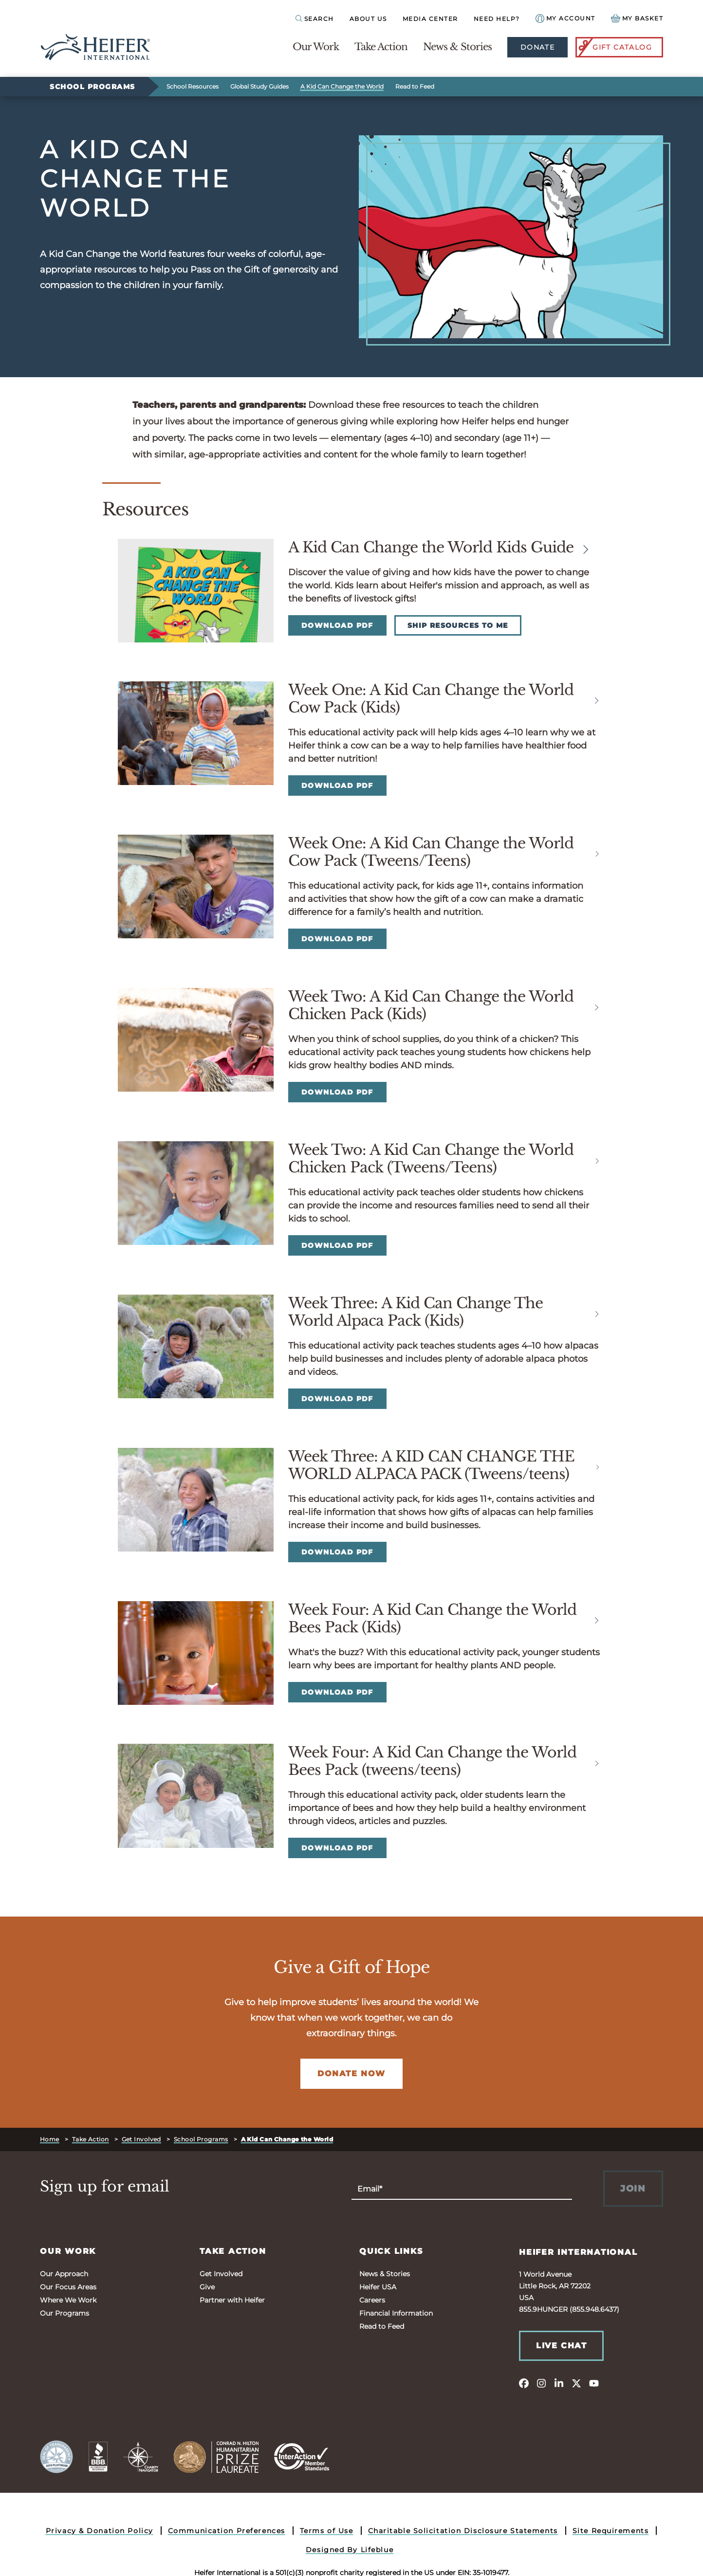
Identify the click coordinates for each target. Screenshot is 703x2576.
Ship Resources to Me (457, 625)
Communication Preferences (226, 2530)
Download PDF (337, 625)
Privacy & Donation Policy (99, 2530)
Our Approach (64, 2273)
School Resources (192, 86)
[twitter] (576, 2382)
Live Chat (561, 2345)
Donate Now (351, 2073)
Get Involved (141, 2139)
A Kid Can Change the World (342, 86)
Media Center (430, 18)
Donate (537, 47)
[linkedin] (559, 2382)
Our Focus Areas (68, 2287)
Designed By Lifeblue (349, 2549)
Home (49, 2139)
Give (207, 2287)
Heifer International (578, 2252)
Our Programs (64, 2313)
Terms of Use (326, 2530)
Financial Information (396, 2313)
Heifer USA (377, 2287)
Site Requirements (611, 2530)
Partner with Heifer (232, 2300)
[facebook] (524, 2382)
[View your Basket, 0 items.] (637, 18)
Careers (372, 2300)
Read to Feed (414, 86)
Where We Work (68, 2300)
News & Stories (457, 47)
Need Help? (497, 18)
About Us (368, 18)
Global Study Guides (259, 86)
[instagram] (541, 2382)
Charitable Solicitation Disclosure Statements (463, 2530)
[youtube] (594, 2382)
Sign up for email (104, 2186)
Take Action (380, 47)
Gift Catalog (614, 47)
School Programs (92, 86)
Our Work (316, 47)
